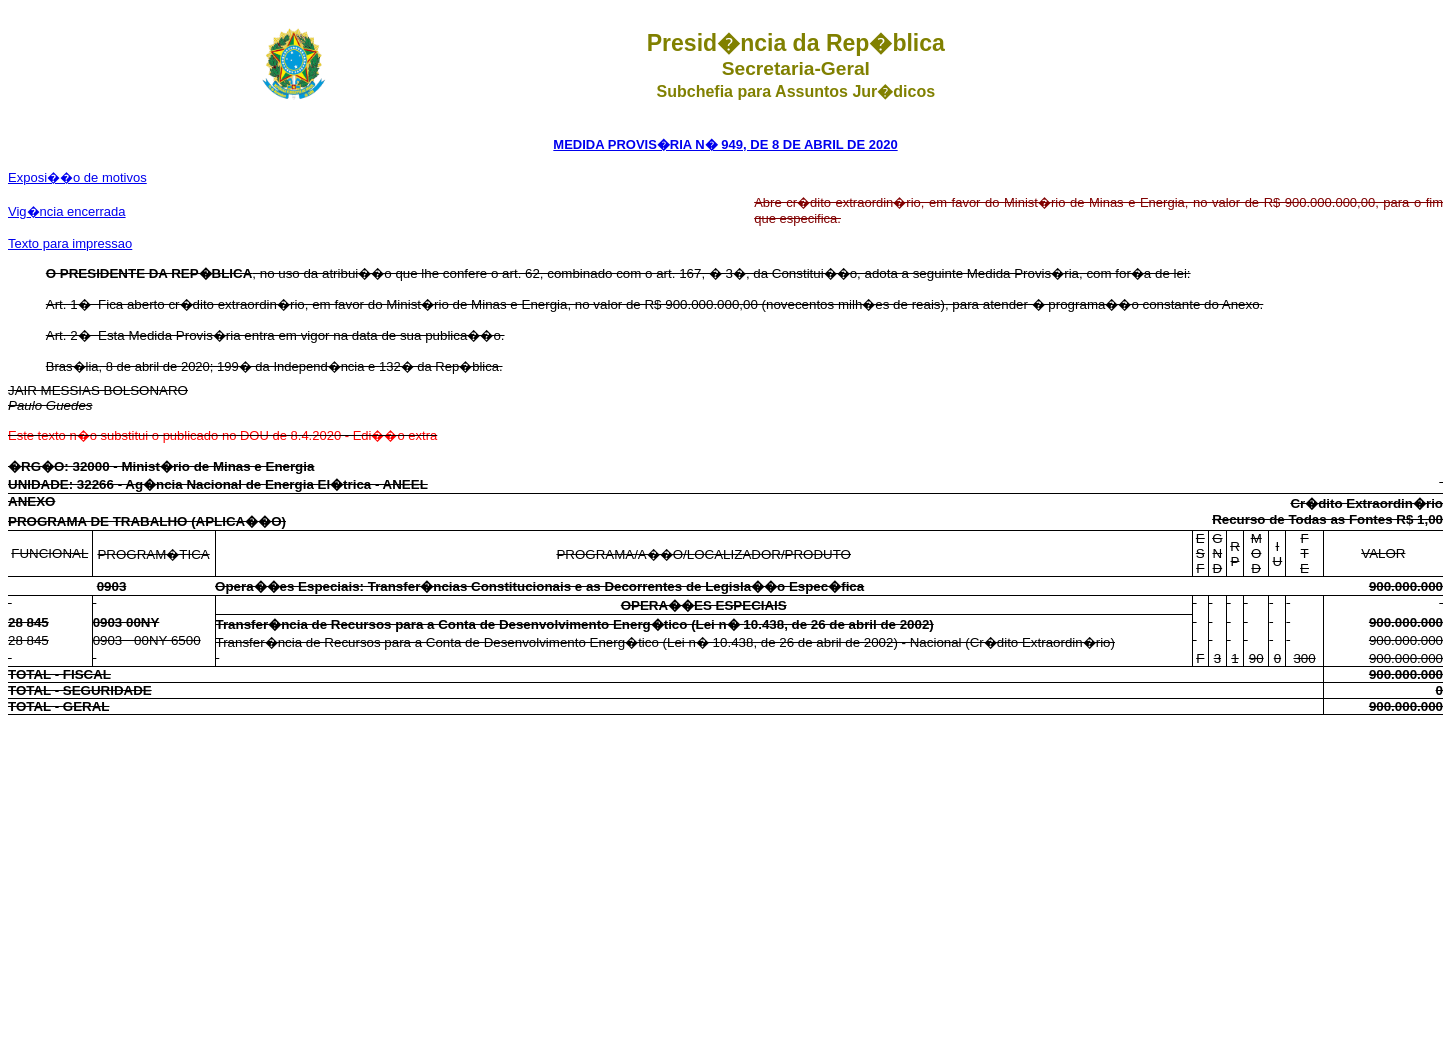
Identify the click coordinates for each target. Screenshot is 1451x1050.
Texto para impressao (70, 243)
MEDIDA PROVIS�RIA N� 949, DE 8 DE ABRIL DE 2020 (725, 144)
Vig (67, 211)
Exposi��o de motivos (77, 177)
